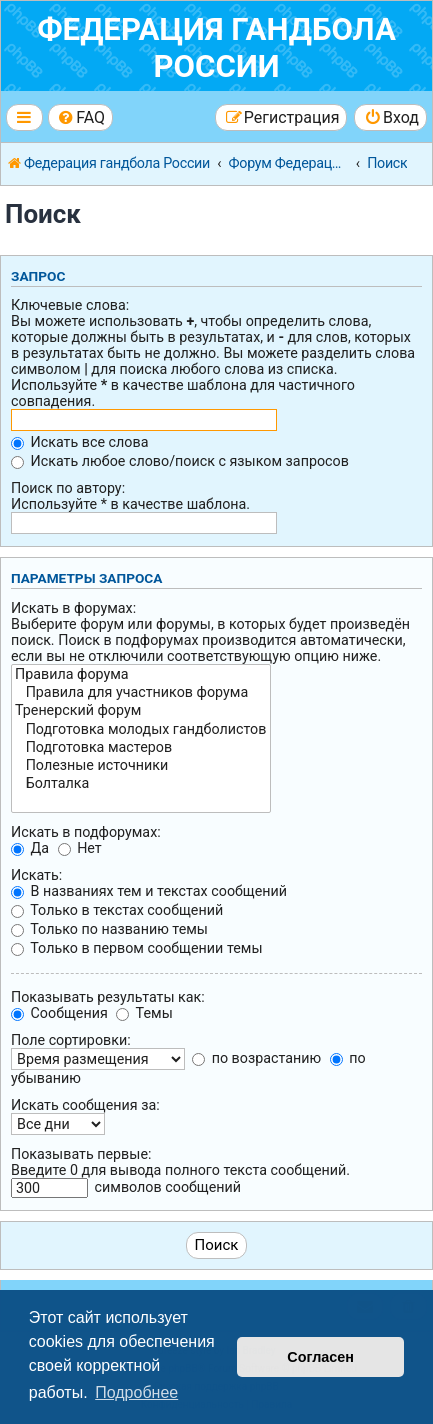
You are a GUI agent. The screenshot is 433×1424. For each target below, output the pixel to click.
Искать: (36, 875)
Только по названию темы (109, 929)
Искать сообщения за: (85, 1105)
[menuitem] (80, 117)
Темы (144, 1013)
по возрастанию (256, 1058)
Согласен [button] (320, 1357)
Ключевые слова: (70, 305)
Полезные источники (141, 766)
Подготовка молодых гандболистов (141, 730)
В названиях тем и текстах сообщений (149, 891)
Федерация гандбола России (216, 48)
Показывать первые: (81, 1154)
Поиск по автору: (68, 488)
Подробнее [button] (136, 1392)
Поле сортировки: (71, 1040)
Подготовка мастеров (141, 748)
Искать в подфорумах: (86, 832)
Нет (80, 848)
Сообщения (59, 1013)
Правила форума (141, 675)
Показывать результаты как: (108, 997)
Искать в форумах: (73, 608)
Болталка (141, 784)
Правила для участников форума (141, 693)
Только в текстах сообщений (117, 910)
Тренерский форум (141, 711)
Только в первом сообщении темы (137, 948)
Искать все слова (79, 442)
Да (30, 848)
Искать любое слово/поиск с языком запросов (180, 461)
